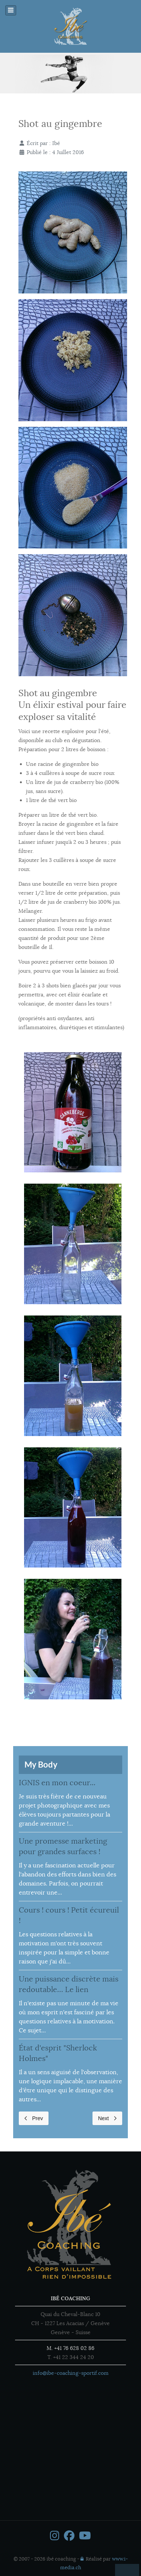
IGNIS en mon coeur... (57, 1783)
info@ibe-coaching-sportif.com (71, 2373)
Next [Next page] (107, 2118)
